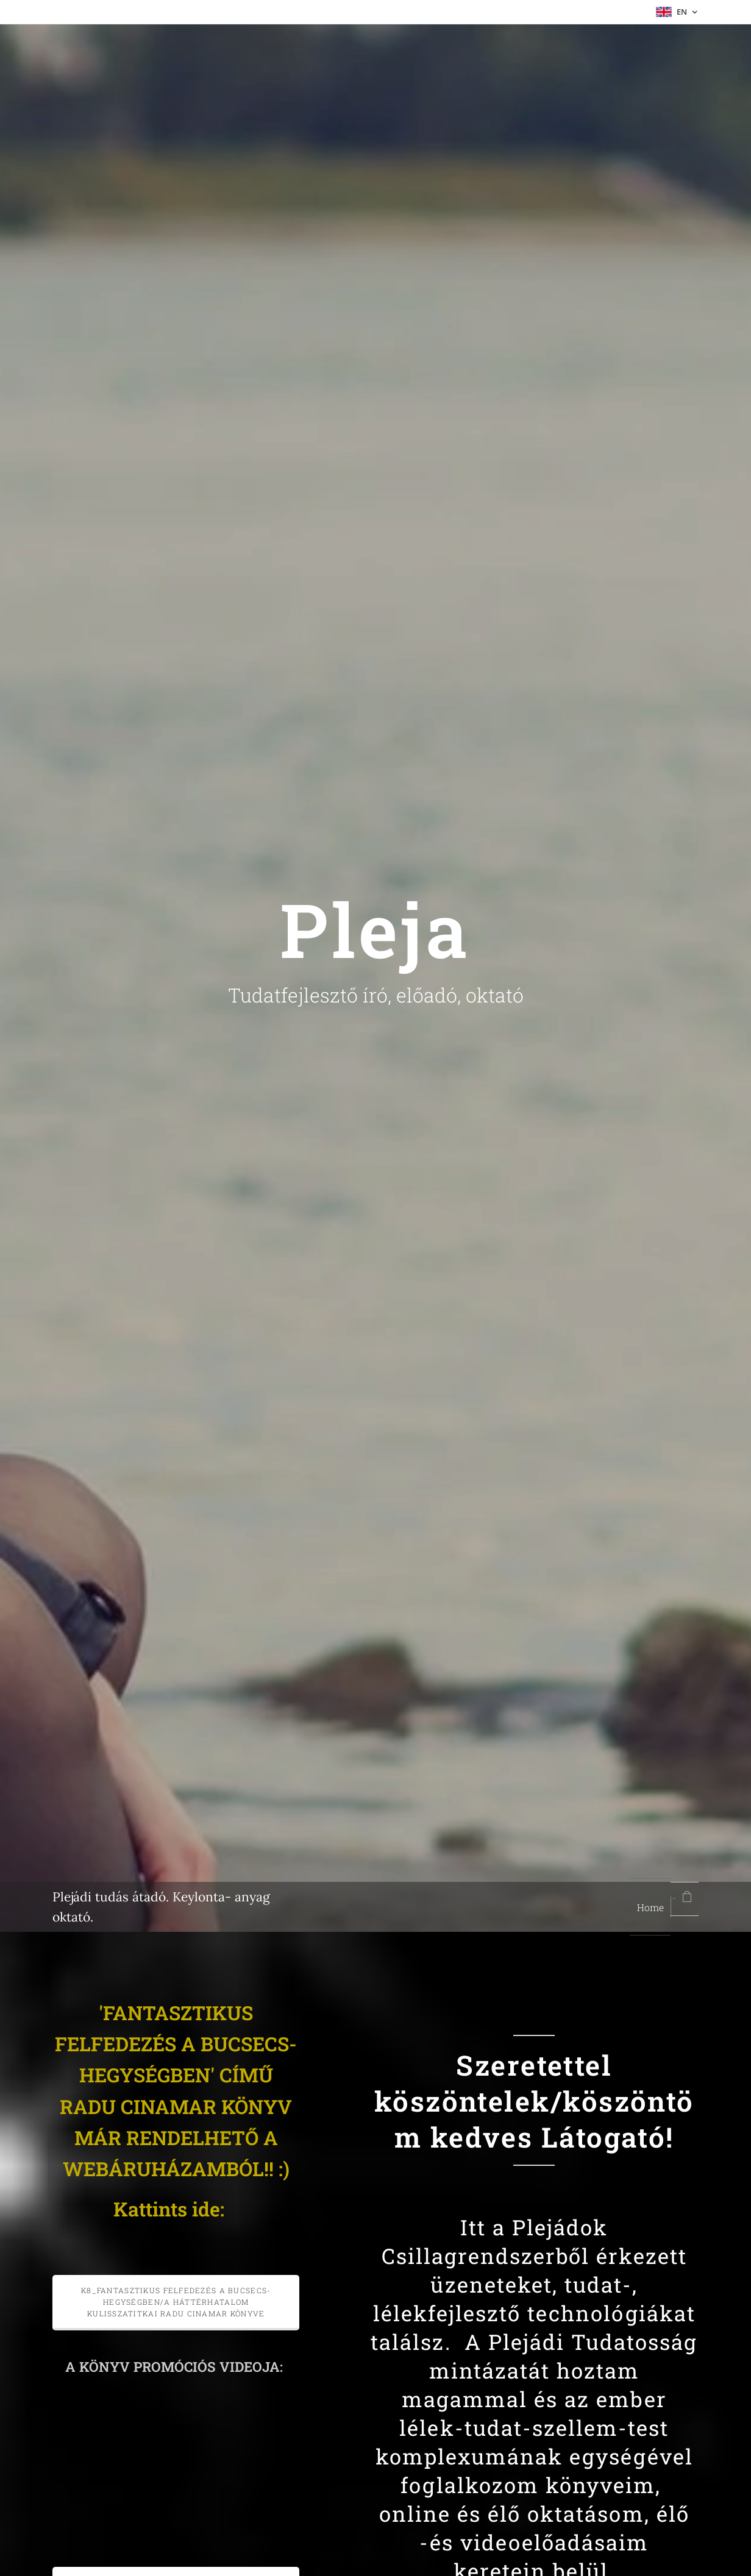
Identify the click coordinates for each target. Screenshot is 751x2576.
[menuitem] (624, 1907)
